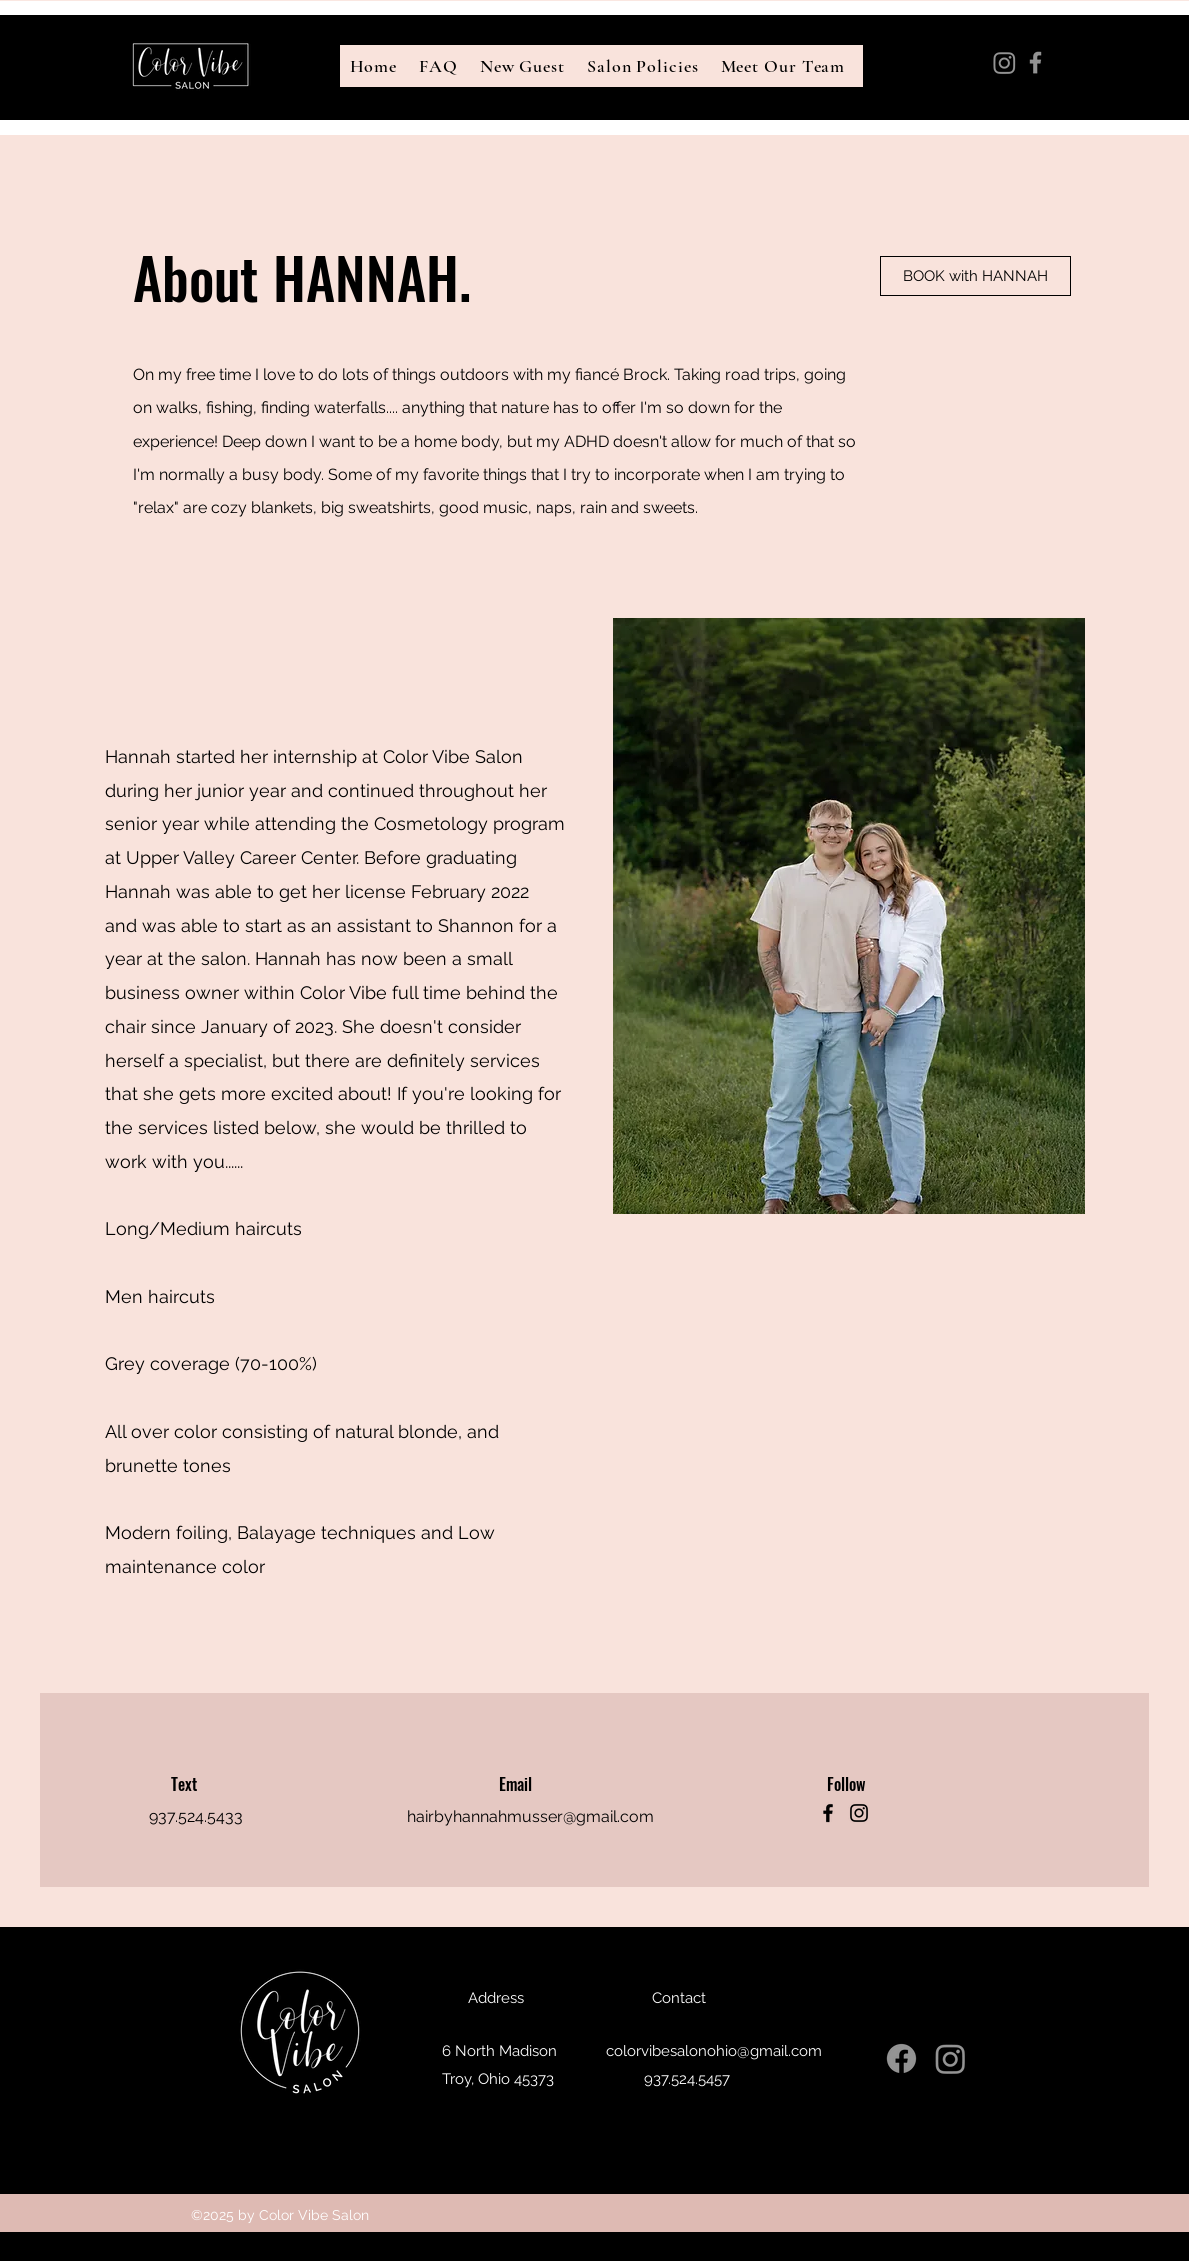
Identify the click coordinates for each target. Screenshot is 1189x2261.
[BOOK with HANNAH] (975, 276)
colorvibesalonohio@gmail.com (1057, 109)
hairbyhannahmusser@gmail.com (530, 1816)
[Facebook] (1035, 62)
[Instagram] (1004, 62)
